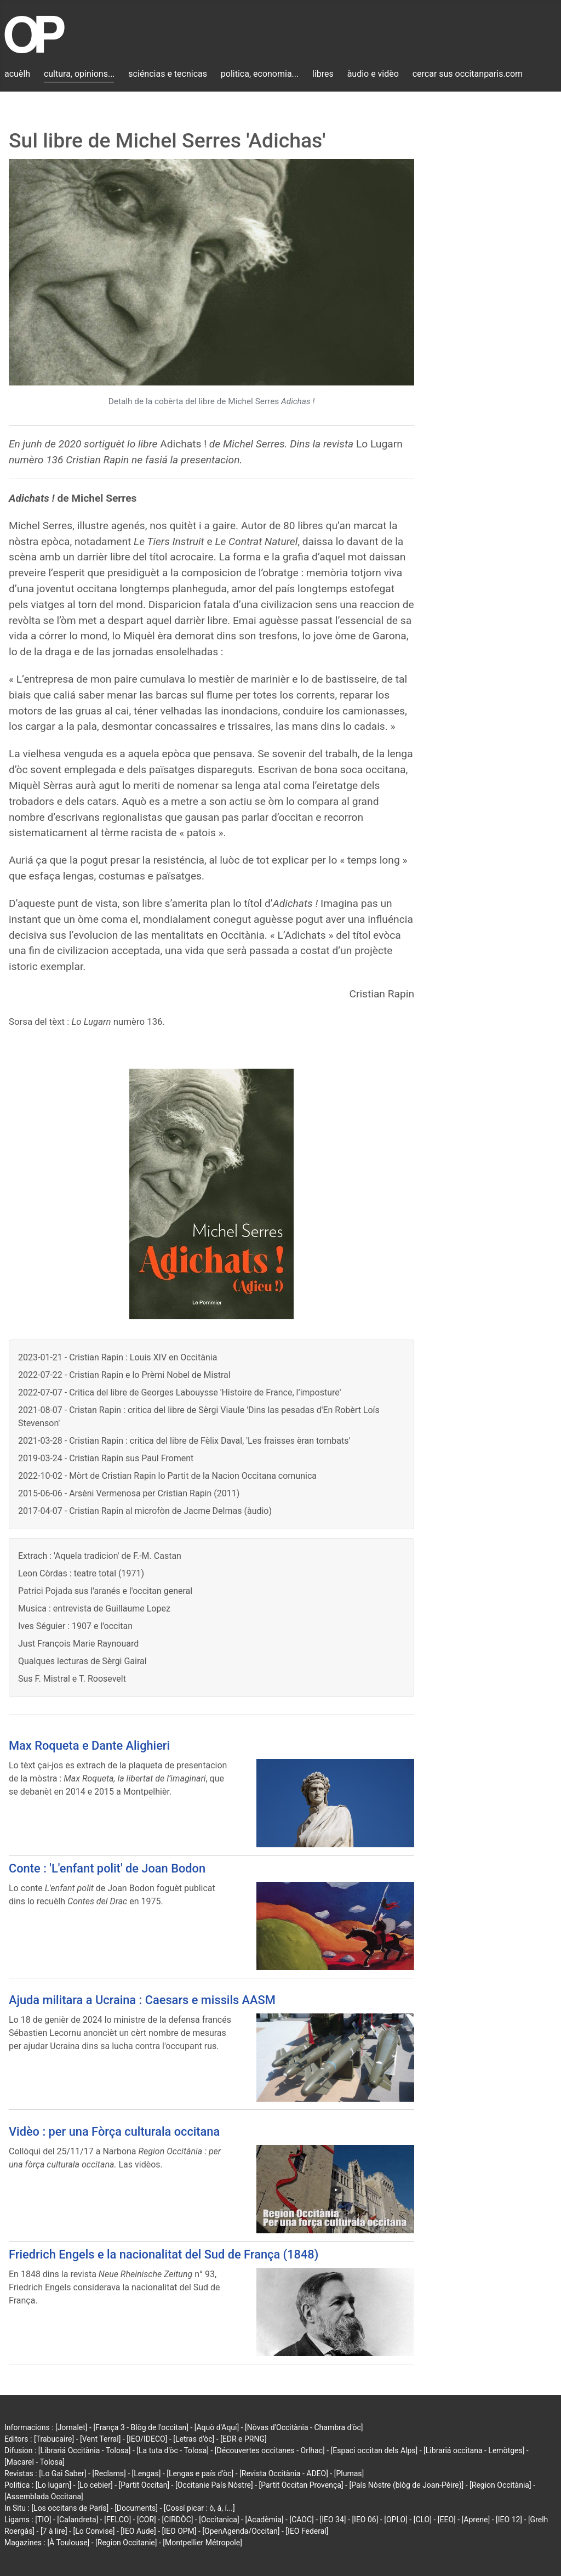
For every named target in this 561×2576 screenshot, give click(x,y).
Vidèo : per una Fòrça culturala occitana (114, 2131)
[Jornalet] (71, 2427)
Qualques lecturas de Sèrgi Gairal (82, 1661)
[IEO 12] (509, 2519)
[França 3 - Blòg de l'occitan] (140, 2427)
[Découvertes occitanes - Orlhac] (270, 2450)
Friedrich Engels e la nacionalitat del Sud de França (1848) (163, 2254)
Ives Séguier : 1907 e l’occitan (75, 1626)
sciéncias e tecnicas (167, 74)
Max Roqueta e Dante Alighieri (89, 1745)
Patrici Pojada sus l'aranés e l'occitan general (105, 1591)
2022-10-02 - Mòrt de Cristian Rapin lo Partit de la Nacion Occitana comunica (167, 1476)
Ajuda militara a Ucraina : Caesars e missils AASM (142, 2000)
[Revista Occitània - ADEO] (283, 2473)
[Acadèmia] (264, 2519)
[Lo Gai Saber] (62, 2473)
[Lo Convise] (94, 2531)
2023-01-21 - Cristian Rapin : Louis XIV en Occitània (117, 1357)
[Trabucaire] (54, 2439)
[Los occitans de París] (69, 2508)
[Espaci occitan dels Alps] (374, 2450)
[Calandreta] (77, 2519)
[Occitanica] (219, 2519)
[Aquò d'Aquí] (216, 2427)
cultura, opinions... (79, 74)
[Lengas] (146, 2473)
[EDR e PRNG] (243, 2439)
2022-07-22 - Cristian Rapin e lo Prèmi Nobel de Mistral (124, 1375)
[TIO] (43, 2519)
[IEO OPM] (179, 2531)
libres (323, 74)
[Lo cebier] (95, 2485)
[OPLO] (396, 2519)
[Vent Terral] (100, 2439)
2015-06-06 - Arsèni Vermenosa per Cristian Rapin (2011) (128, 1493)
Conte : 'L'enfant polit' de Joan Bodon (107, 1868)
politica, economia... (260, 74)
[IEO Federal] (306, 2531)
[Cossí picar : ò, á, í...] (199, 2508)
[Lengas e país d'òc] (200, 2473)
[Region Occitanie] (126, 2542)
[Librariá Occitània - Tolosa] (84, 2450)
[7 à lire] (54, 2531)
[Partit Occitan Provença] (301, 2485)
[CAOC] (301, 2519)
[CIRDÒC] (177, 2519)
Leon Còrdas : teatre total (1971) (81, 1573)
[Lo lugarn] (54, 2485)
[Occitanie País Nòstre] (214, 2485)
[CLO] (423, 2519)
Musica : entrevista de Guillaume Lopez (94, 1608)
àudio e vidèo (373, 74)
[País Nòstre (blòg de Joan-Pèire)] (406, 2485)
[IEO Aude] (138, 2531)
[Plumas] (349, 2473)
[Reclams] (108, 2473)
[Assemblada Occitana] (43, 2496)
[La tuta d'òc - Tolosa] (172, 2450)
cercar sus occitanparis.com (468, 74)
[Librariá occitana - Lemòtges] (473, 2450)
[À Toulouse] (68, 2542)
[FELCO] (117, 2519)
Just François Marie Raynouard (78, 1643)
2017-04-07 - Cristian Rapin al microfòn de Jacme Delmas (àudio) (145, 1511)
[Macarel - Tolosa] (34, 2462)
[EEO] (447, 2519)
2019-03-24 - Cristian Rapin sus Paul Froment (105, 1458)
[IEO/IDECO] (147, 2439)
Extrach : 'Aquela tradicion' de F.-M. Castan (99, 1556)
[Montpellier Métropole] (202, 2542)
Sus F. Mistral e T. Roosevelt (72, 1678)
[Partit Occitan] (144, 2485)
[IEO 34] (333, 2519)
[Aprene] (476, 2519)
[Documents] (136, 2508)
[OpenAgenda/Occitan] (240, 2531)
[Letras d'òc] (193, 2439)
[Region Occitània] (500, 2485)
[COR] (146, 2519)
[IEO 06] (365, 2519)
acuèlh (17, 74)
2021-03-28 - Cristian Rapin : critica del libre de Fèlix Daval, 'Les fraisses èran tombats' (184, 1440)
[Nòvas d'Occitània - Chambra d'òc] (304, 2427)
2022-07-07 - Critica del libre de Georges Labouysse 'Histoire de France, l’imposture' (179, 1392)
